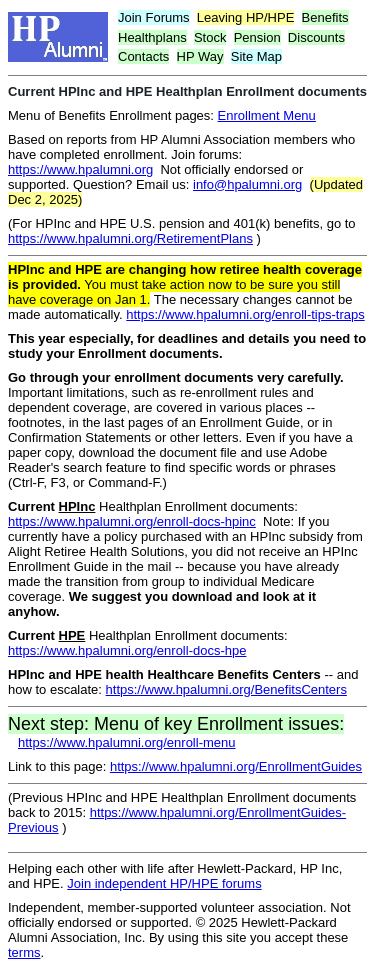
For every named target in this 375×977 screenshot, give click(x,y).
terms (24, 952)
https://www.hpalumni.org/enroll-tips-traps (245, 314)
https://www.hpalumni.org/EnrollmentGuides (236, 766)
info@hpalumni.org (247, 184)
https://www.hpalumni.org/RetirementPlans (130, 238)
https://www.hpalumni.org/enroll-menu (127, 742)
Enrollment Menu (267, 115)
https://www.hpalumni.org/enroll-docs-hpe (127, 650)
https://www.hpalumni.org (80, 169)
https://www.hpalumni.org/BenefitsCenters (226, 689)
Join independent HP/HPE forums (164, 883)
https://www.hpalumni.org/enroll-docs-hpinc (132, 521)
